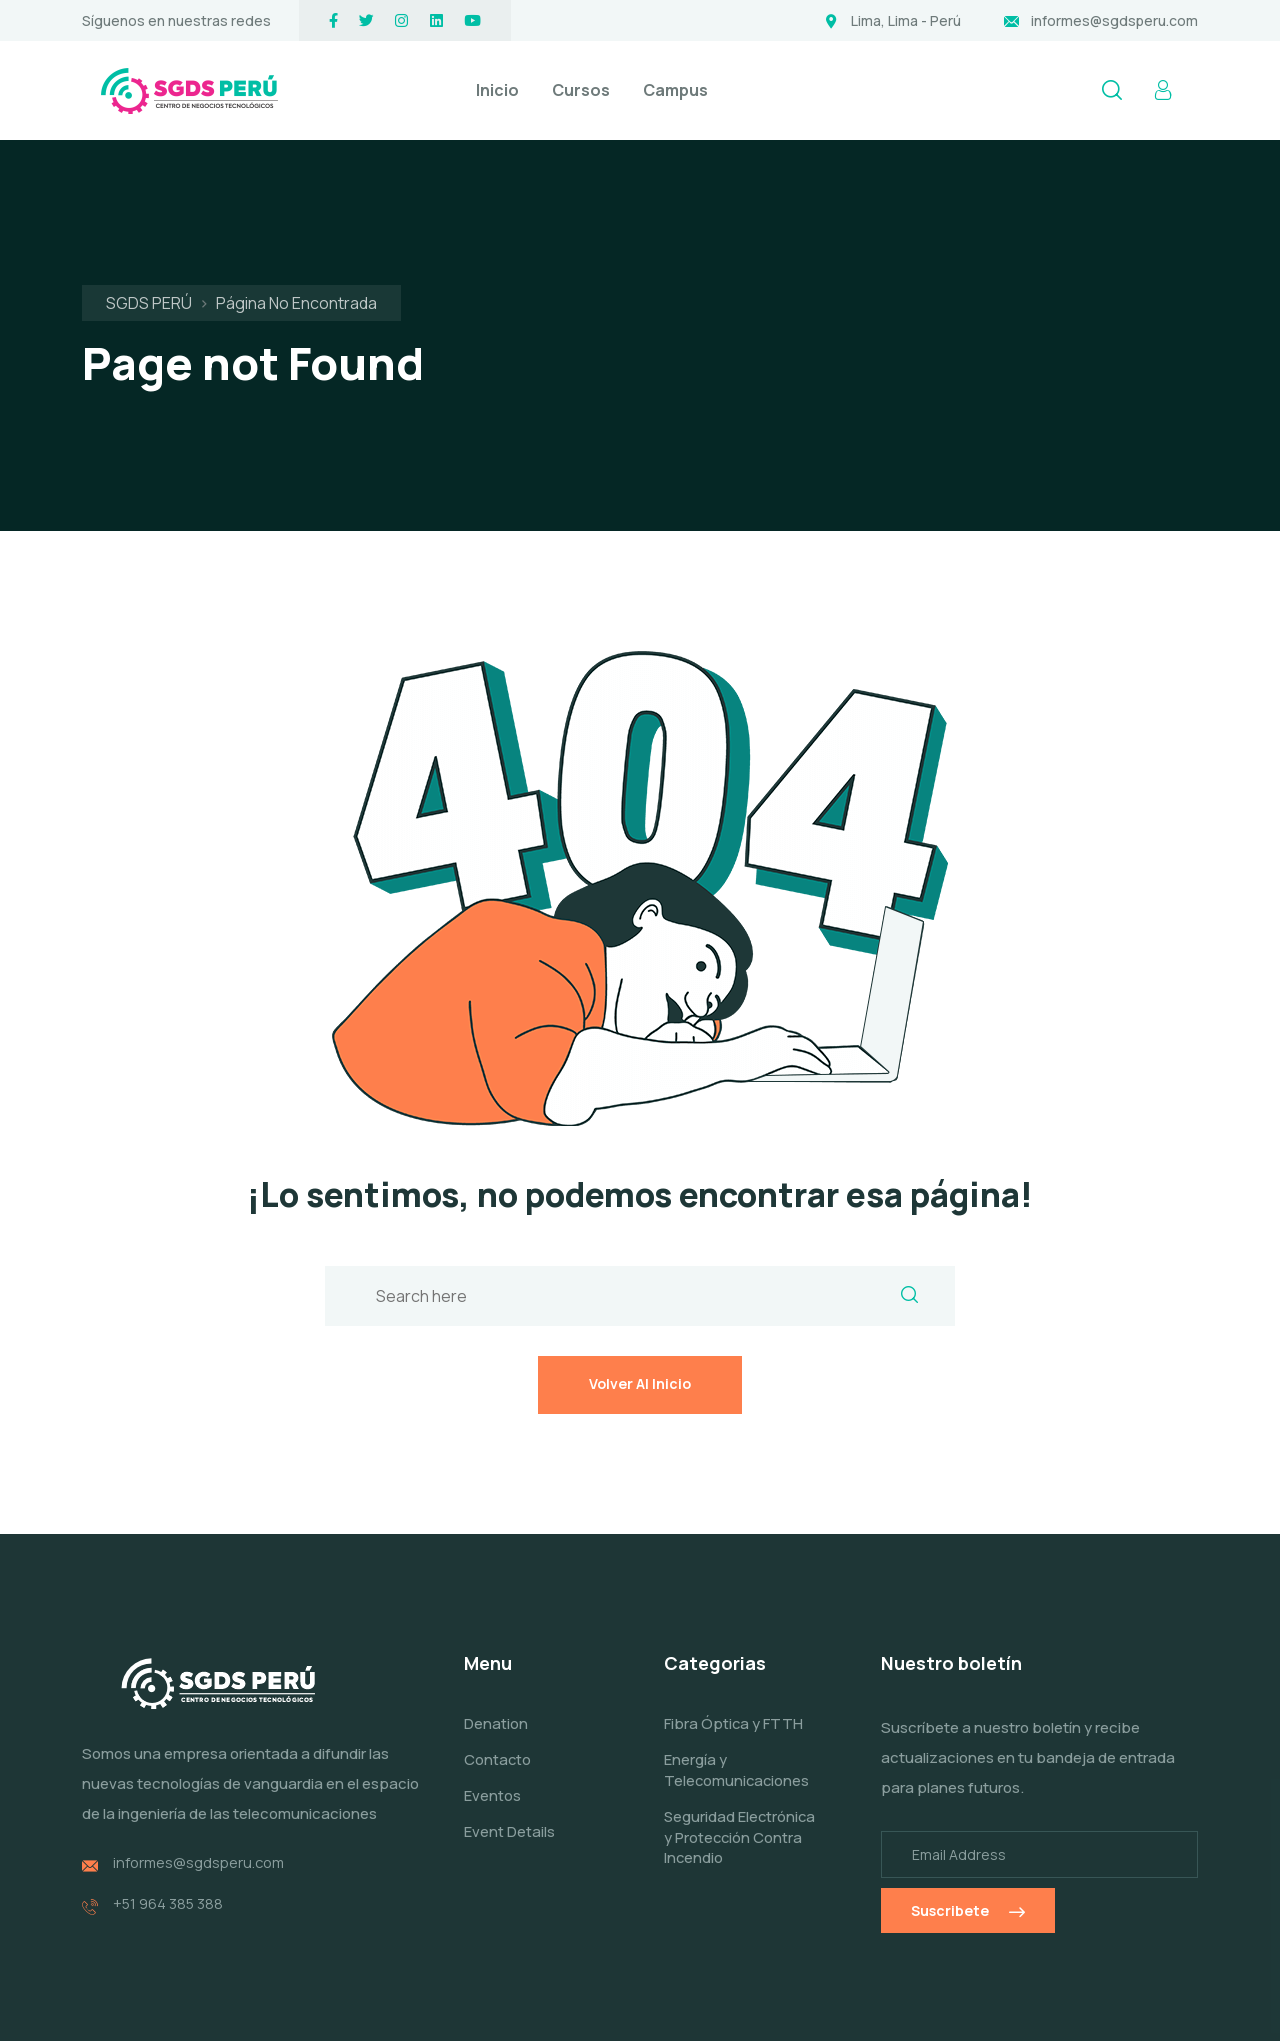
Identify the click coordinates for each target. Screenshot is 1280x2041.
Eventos (492, 1676)
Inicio (497, 90)
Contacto (498, 1641)
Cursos (581, 90)
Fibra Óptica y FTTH (734, 1605)
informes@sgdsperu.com (1114, 20)
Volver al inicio (640, 1259)
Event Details (509, 1712)
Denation (496, 1605)
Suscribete (968, 1792)
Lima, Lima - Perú (906, 20)
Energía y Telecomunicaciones (738, 1652)
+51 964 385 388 (169, 1779)
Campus (675, 90)
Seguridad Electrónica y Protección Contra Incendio (728, 1728)
